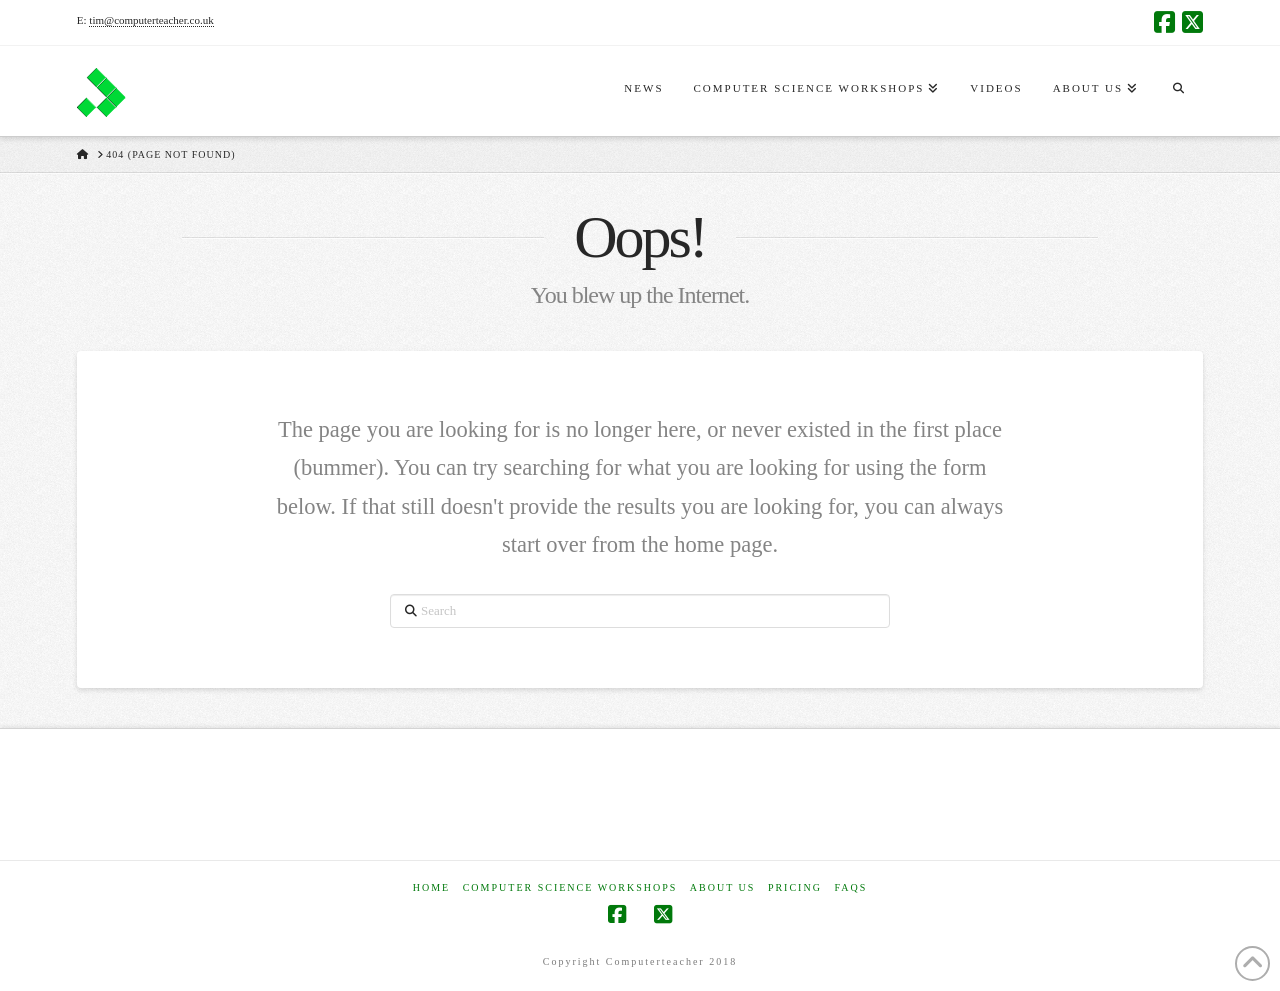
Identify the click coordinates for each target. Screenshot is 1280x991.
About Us (723, 887)
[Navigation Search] (1178, 91)
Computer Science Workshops (570, 887)
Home (431, 887)
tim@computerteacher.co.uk (151, 20)
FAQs (850, 887)
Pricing (795, 887)
